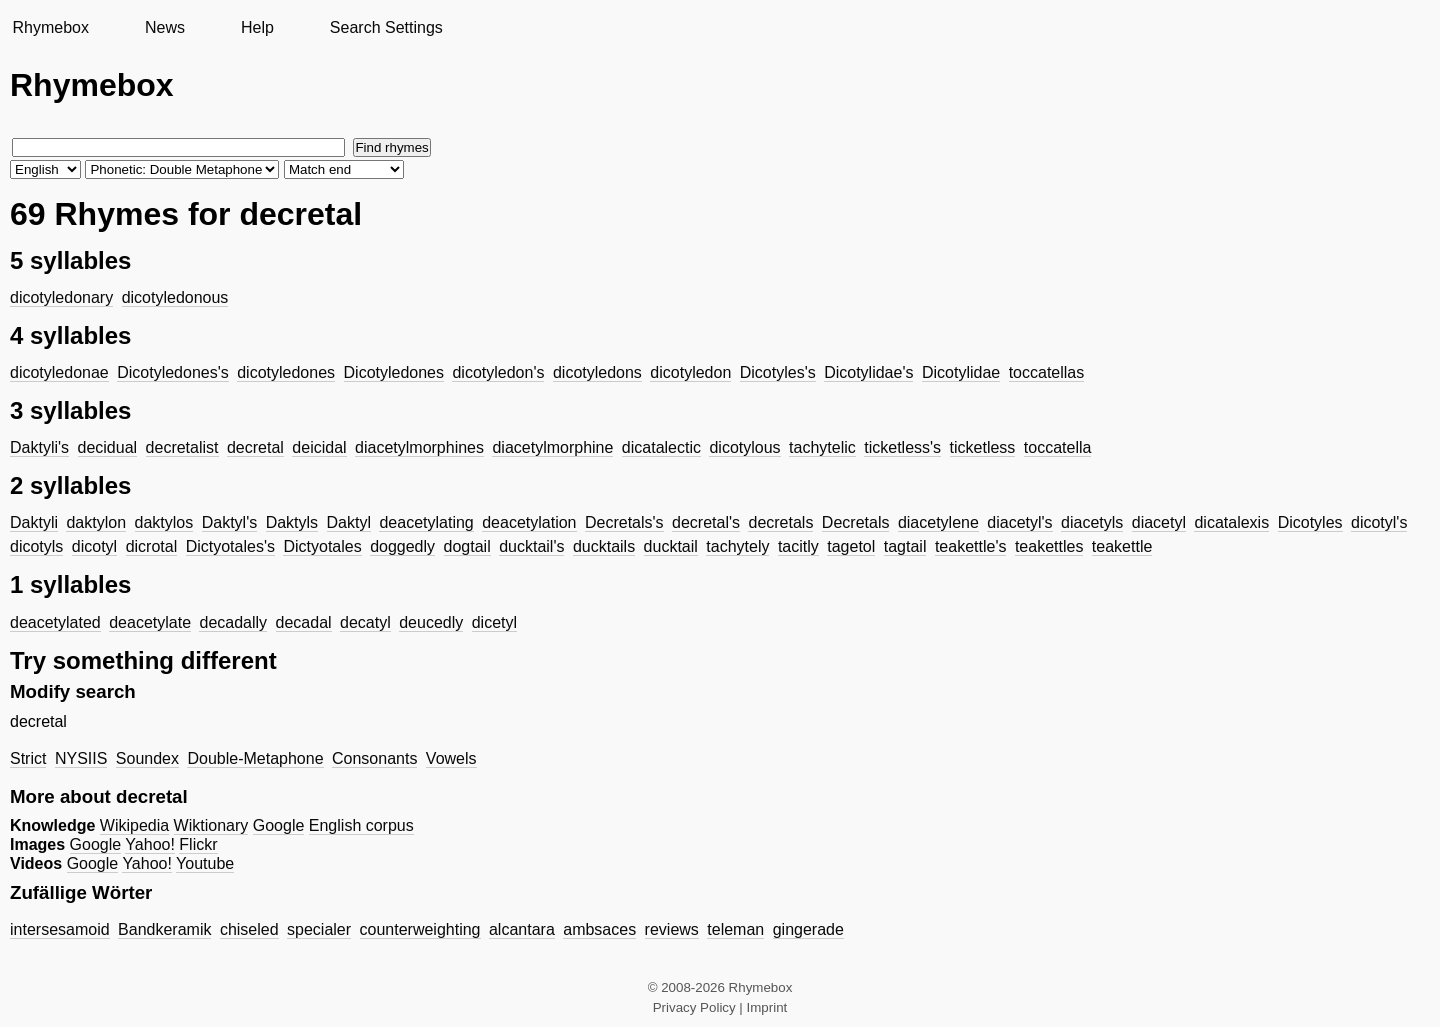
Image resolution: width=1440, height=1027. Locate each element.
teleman (735, 929)
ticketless (983, 447)
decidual (108, 447)
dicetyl (494, 622)
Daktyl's (230, 522)
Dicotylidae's (868, 372)
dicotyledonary (61, 297)
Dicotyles (1310, 522)
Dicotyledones (394, 372)
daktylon (96, 522)
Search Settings (386, 27)
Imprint (767, 1007)
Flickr (198, 844)
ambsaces (599, 929)
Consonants (374, 758)
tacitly (798, 546)
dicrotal (152, 546)
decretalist (182, 447)
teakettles (1049, 546)
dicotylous (744, 447)
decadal (304, 622)
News (165, 27)
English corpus (361, 825)
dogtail (467, 546)
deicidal (319, 447)
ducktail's (531, 546)
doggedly (402, 546)
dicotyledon (690, 372)
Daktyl (349, 522)
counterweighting (420, 929)
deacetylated (55, 622)
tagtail (905, 546)
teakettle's (971, 546)
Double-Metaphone (255, 758)
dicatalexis (1231, 522)
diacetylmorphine (552, 447)
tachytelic (822, 447)
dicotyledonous (175, 297)
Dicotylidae (961, 372)
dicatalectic (661, 447)
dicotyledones (286, 372)
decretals (780, 522)
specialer (319, 929)
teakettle (1122, 546)
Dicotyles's (778, 372)
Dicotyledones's (173, 372)
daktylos (164, 522)
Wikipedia (134, 825)
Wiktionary (211, 825)
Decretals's (624, 522)
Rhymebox (50, 27)
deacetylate (150, 622)
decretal (255, 447)
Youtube (205, 863)
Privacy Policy (694, 1007)
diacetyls (1092, 522)
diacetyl (1159, 522)
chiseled (249, 929)
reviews (672, 929)
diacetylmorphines (419, 447)
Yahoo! (150, 844)
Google (279, 825)
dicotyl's (1379, 522)
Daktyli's (39, 447)
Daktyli (34, 522)
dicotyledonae (59, 372)
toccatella (1058, 447)
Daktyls (292, 522)
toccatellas (1047, 372)
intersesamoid (60, 929)
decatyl (365, 622)
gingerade (808, 929)
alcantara (522, 929)
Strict (28, 758)
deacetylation (529, 522)
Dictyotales (322, 546)
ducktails (604, 546)
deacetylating (426, 522)
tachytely (737, 546)
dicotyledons (597, 372)
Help (257, 27)
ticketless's (902, 447)
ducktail (671, 546)
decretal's (706, 522)
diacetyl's (1019, 522)
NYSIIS (81, 758)
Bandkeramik (164, 929)
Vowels (451, 758)
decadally (233, 622)
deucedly (431, 622)
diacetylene (938, 522)
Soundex (147, 758)
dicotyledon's (498, 372)
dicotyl (94, 546)
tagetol (851, 546)
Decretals (856, 522)
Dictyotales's (230, 546)
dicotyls (36, 546)
